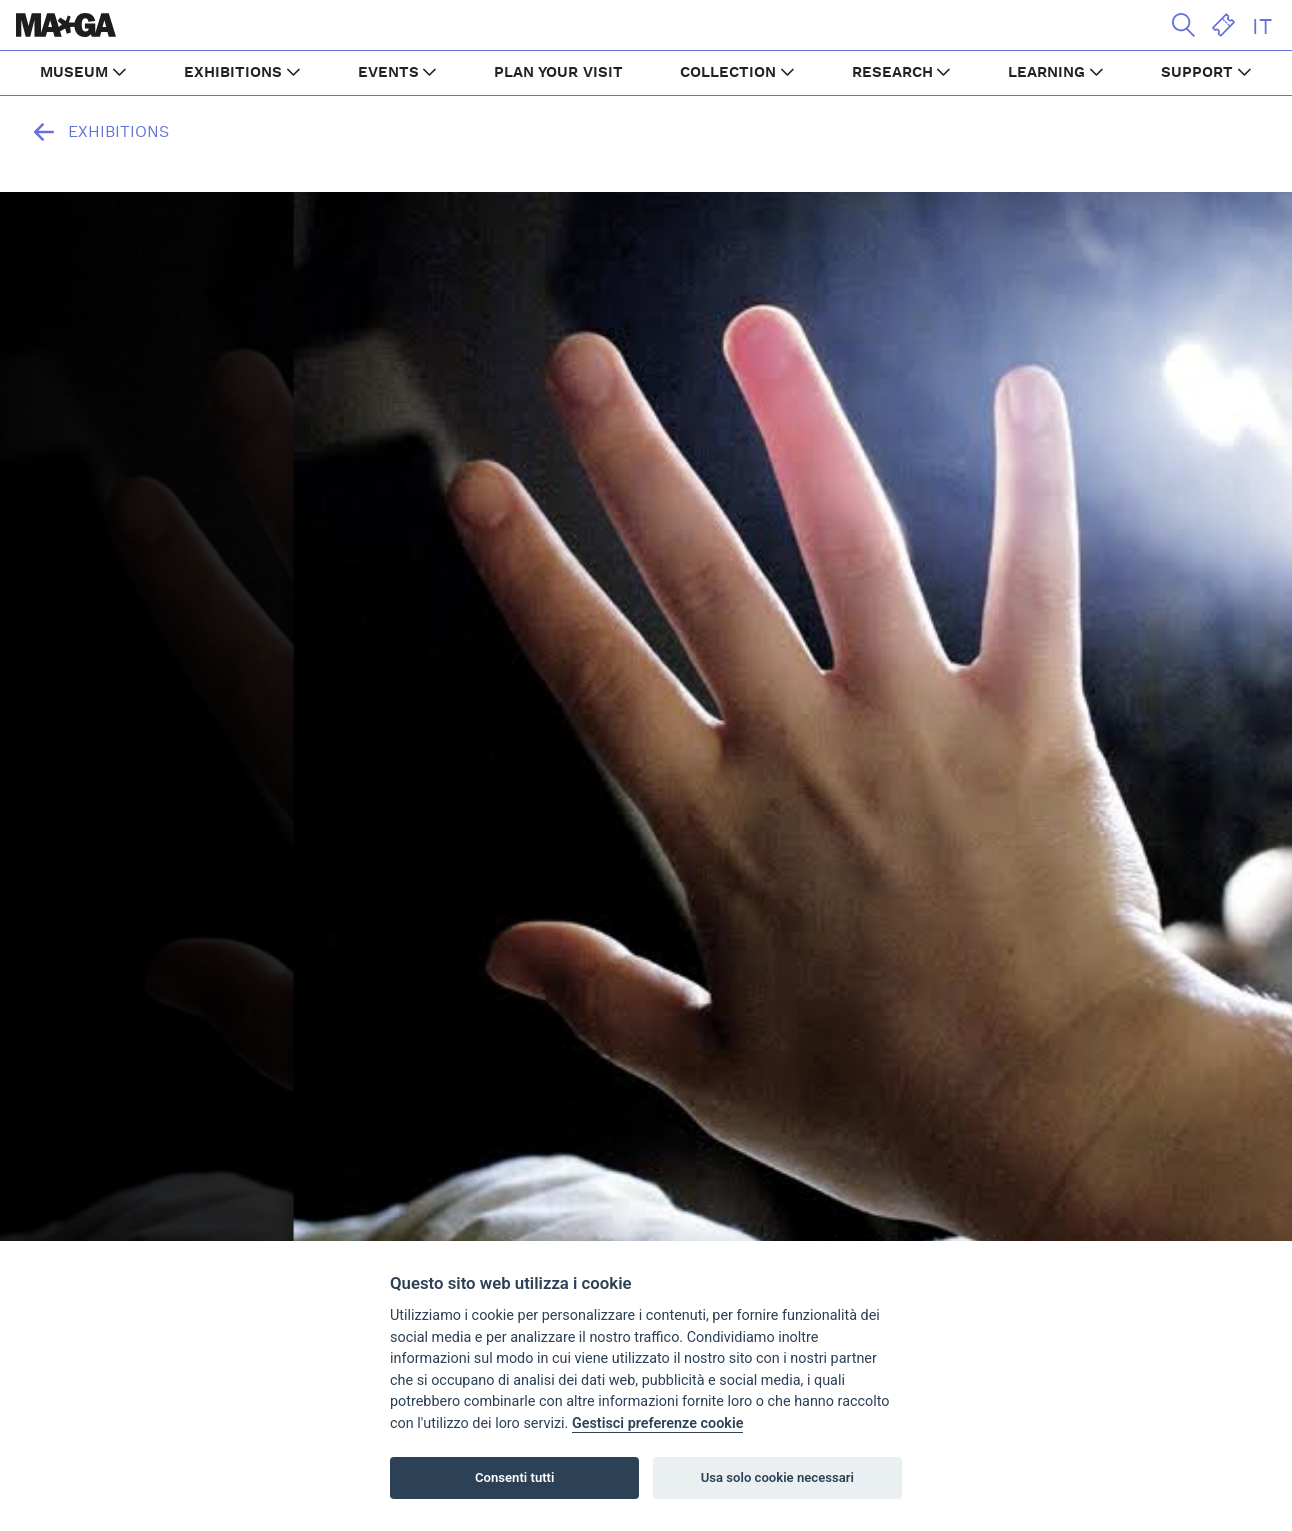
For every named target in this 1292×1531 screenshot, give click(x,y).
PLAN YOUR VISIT (558, 72)
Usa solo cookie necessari (777, 1477)
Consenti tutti (514, 1477)
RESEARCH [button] (892, 72)
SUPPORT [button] (1197, 72)
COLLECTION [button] (728, 72)
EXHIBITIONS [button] (233, 72)
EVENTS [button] (388, 72)
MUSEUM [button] (74, 72)
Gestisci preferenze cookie (658, 1423)
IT (1262, 27)
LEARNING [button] (1046, 72)
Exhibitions (96, 132)
